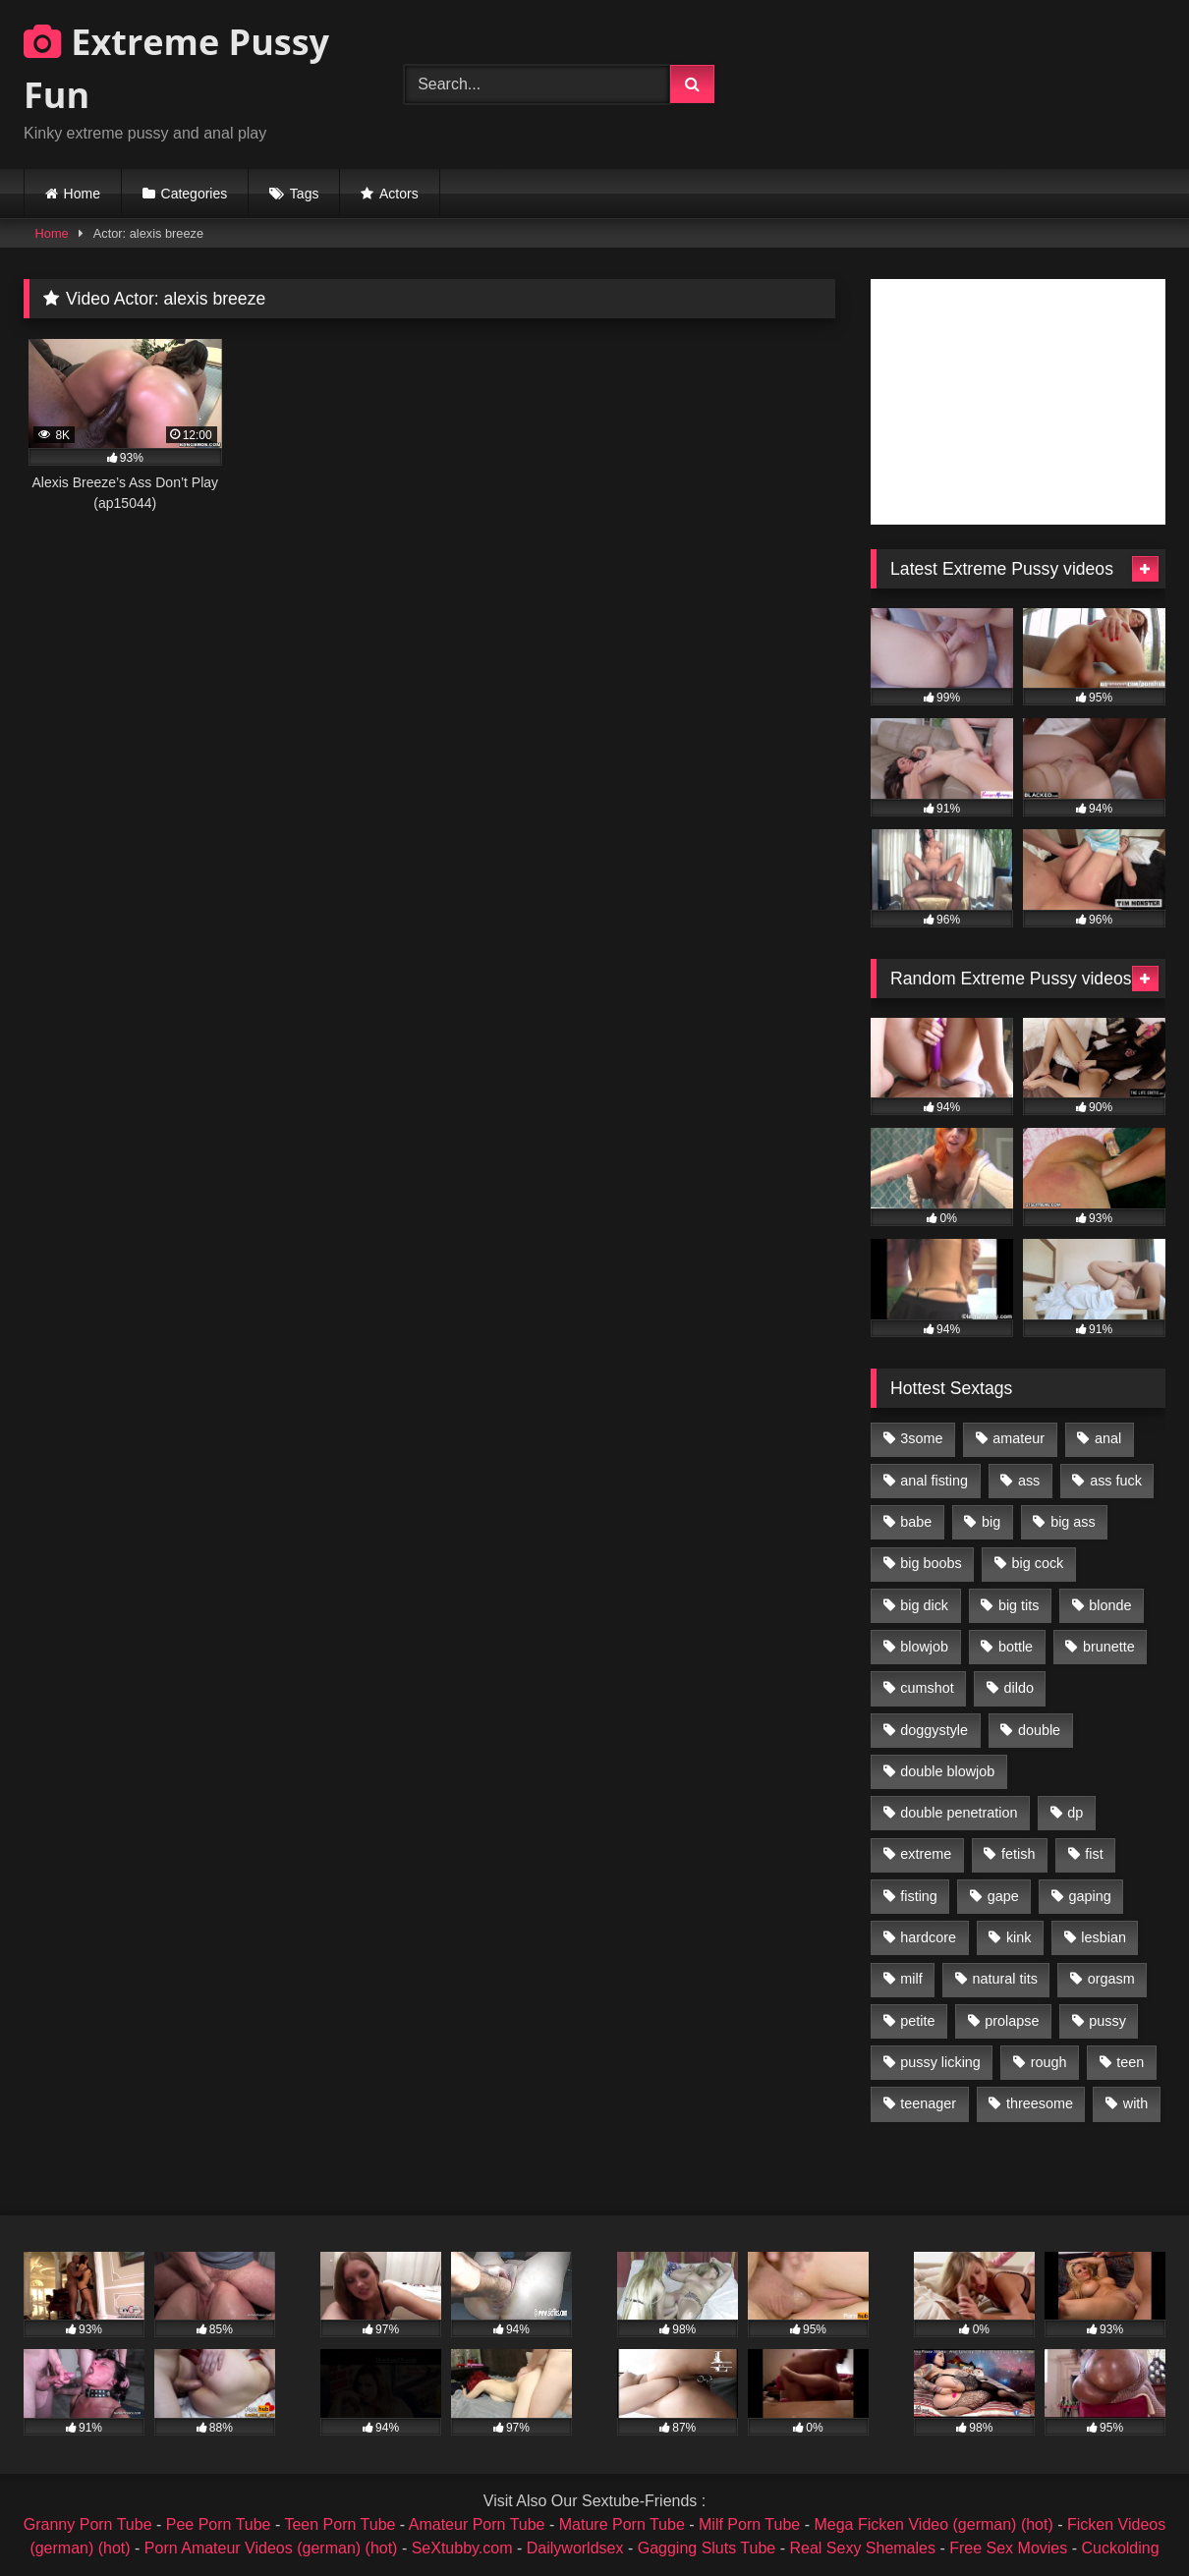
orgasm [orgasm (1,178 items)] (1111, 1979)
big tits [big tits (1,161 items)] (1019, 1605)
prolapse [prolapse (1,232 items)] (1012, 2021)
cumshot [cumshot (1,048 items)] (926, 1688)
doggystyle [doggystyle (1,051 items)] (934, 1730)
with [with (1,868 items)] (1136, 2103)
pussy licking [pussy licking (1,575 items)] (940, 2062)
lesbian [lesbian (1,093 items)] (1103, 1937)
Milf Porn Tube (749, 2524)
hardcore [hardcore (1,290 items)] (928, 1937)
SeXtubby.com (464, 2548)
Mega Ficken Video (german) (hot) (933, 2524)
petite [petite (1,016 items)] (917, 2021)
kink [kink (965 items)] (1019, 1937)
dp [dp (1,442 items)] (1075, 1812)
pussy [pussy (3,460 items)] (1107, 2021)
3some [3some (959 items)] (921, 1438)
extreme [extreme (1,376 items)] (925, 1854)
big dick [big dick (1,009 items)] (924, 1605)
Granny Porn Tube (88, 2524)
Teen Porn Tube (339, 2524)
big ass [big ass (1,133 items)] (1073, 1522)
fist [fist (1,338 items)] (1094, 1854)
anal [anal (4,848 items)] (1108, 1438)
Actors (399, 193)
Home (82, 193)
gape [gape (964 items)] (1003, 1896)
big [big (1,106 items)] (991, 1522)
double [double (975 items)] (1039, 1730)
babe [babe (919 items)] (916, 1522)
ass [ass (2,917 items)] (1029, 1480)
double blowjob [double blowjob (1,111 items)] (947, 1771)
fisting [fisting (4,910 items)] (918, 1896)
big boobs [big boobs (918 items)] (930, 1563)
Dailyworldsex (575, 2548)
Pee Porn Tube (218, 2524)
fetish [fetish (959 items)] (1018, 1854)
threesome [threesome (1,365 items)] (1039, 2103)
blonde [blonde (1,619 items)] (1110, 1605)
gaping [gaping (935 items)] (1090, 1896)
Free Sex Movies (1008, 2548)
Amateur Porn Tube (477, 2524)
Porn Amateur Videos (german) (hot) (271, 2548)
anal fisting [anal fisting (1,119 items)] (934, 1480)
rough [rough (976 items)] (1049, 2062)
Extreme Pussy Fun (176, 68)
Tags (304, 193)
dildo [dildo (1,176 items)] (1018, 1688)
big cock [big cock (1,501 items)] (1038, 1563)
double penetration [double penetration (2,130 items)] (958, 1812)
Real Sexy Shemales (862, 2548)
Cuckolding (1120, 2548)
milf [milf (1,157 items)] (911, 1979)
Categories (194, 193)
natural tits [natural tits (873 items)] (1004, 1979)
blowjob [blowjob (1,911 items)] (924, 1646)
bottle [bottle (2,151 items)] (1015, 1646)
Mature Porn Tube (622, 2524)
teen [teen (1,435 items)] (1130, 2062)
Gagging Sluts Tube (707, 2548)
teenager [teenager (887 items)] (928, 2103)
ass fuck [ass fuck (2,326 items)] (1116, 1480)
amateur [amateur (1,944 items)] (1018, 1438)
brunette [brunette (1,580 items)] (1109, 1646)
